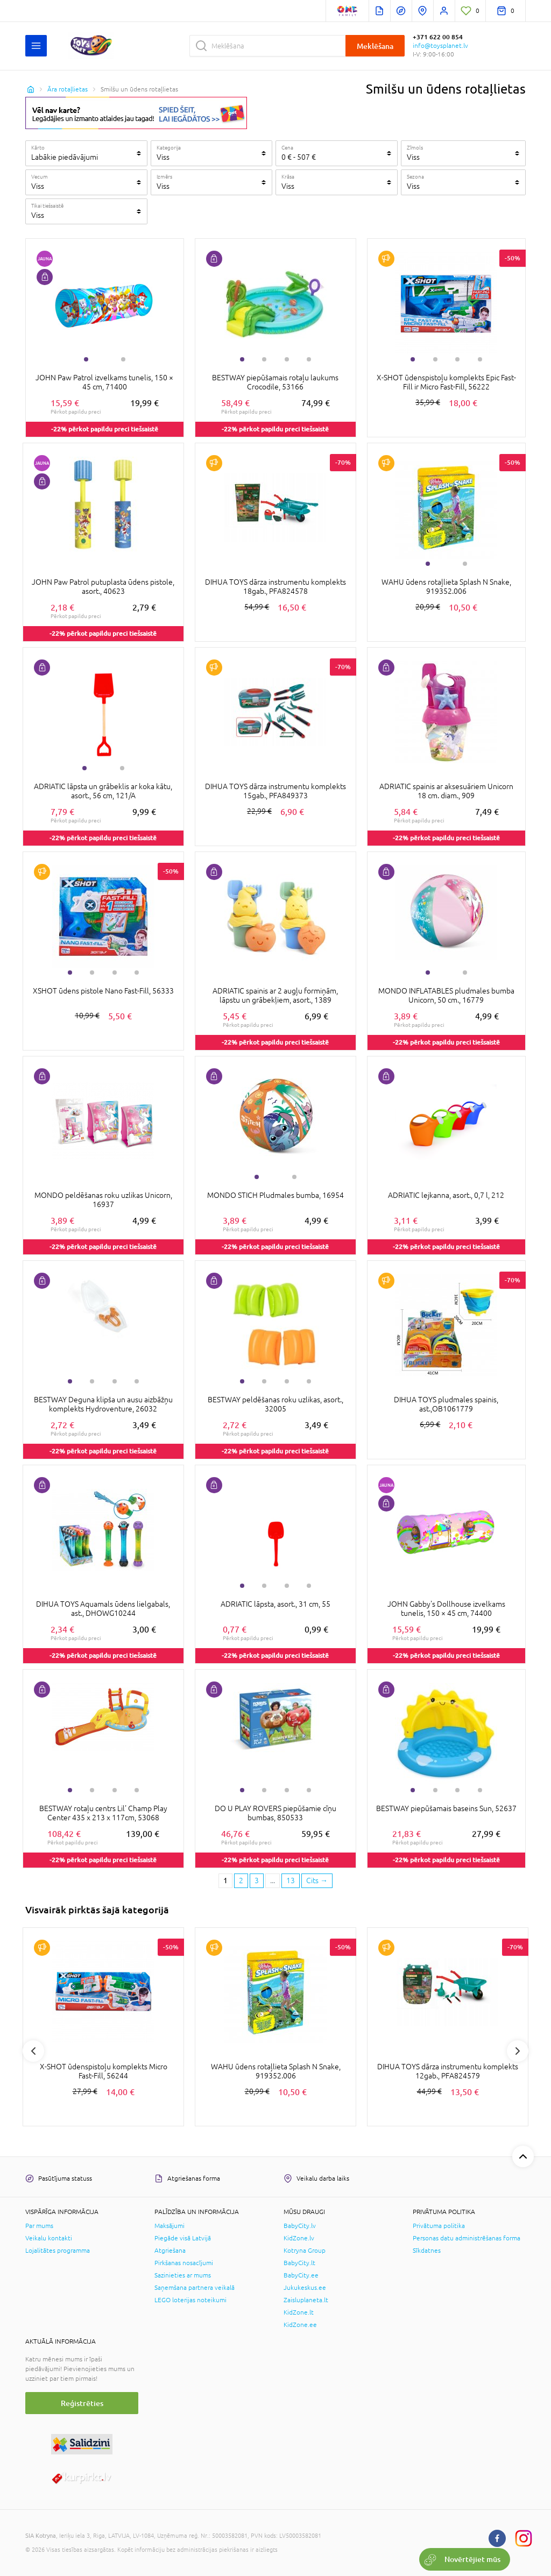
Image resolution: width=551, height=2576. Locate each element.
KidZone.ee (300, 2325)
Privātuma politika (439, 2226)
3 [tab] (287, 359)
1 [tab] (86, 359)
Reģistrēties (82, 2403)
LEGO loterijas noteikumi (190, 2300)
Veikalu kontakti (48, 2238)
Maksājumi (169, 2226)
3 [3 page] (257, 1880)
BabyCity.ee (301, 2275)
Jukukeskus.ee (305, 2287)
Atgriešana (170, 2250)
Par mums (39, 2226)
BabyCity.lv (300, 2226)
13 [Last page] (290, 1880)
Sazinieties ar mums (182, 2275)
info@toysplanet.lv (440, 45)
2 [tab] (123, 359)
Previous (33, 2051)
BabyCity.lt (299, 2263)
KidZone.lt (299, 2312)
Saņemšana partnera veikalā (194, 2287)
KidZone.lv (299, 2238)
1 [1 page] (225, 1880)
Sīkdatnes (427, 2250)
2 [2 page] (241, 1880)
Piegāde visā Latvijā (182, 2238)
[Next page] (317, 1881)
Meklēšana (375, 46)
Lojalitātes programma (57, 2250)
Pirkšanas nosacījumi (183, 2263)
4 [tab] (309, 359)
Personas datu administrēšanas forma (466, 2238)
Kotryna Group (305, 2250)
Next (517, 2051)
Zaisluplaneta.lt (306, 2300)
